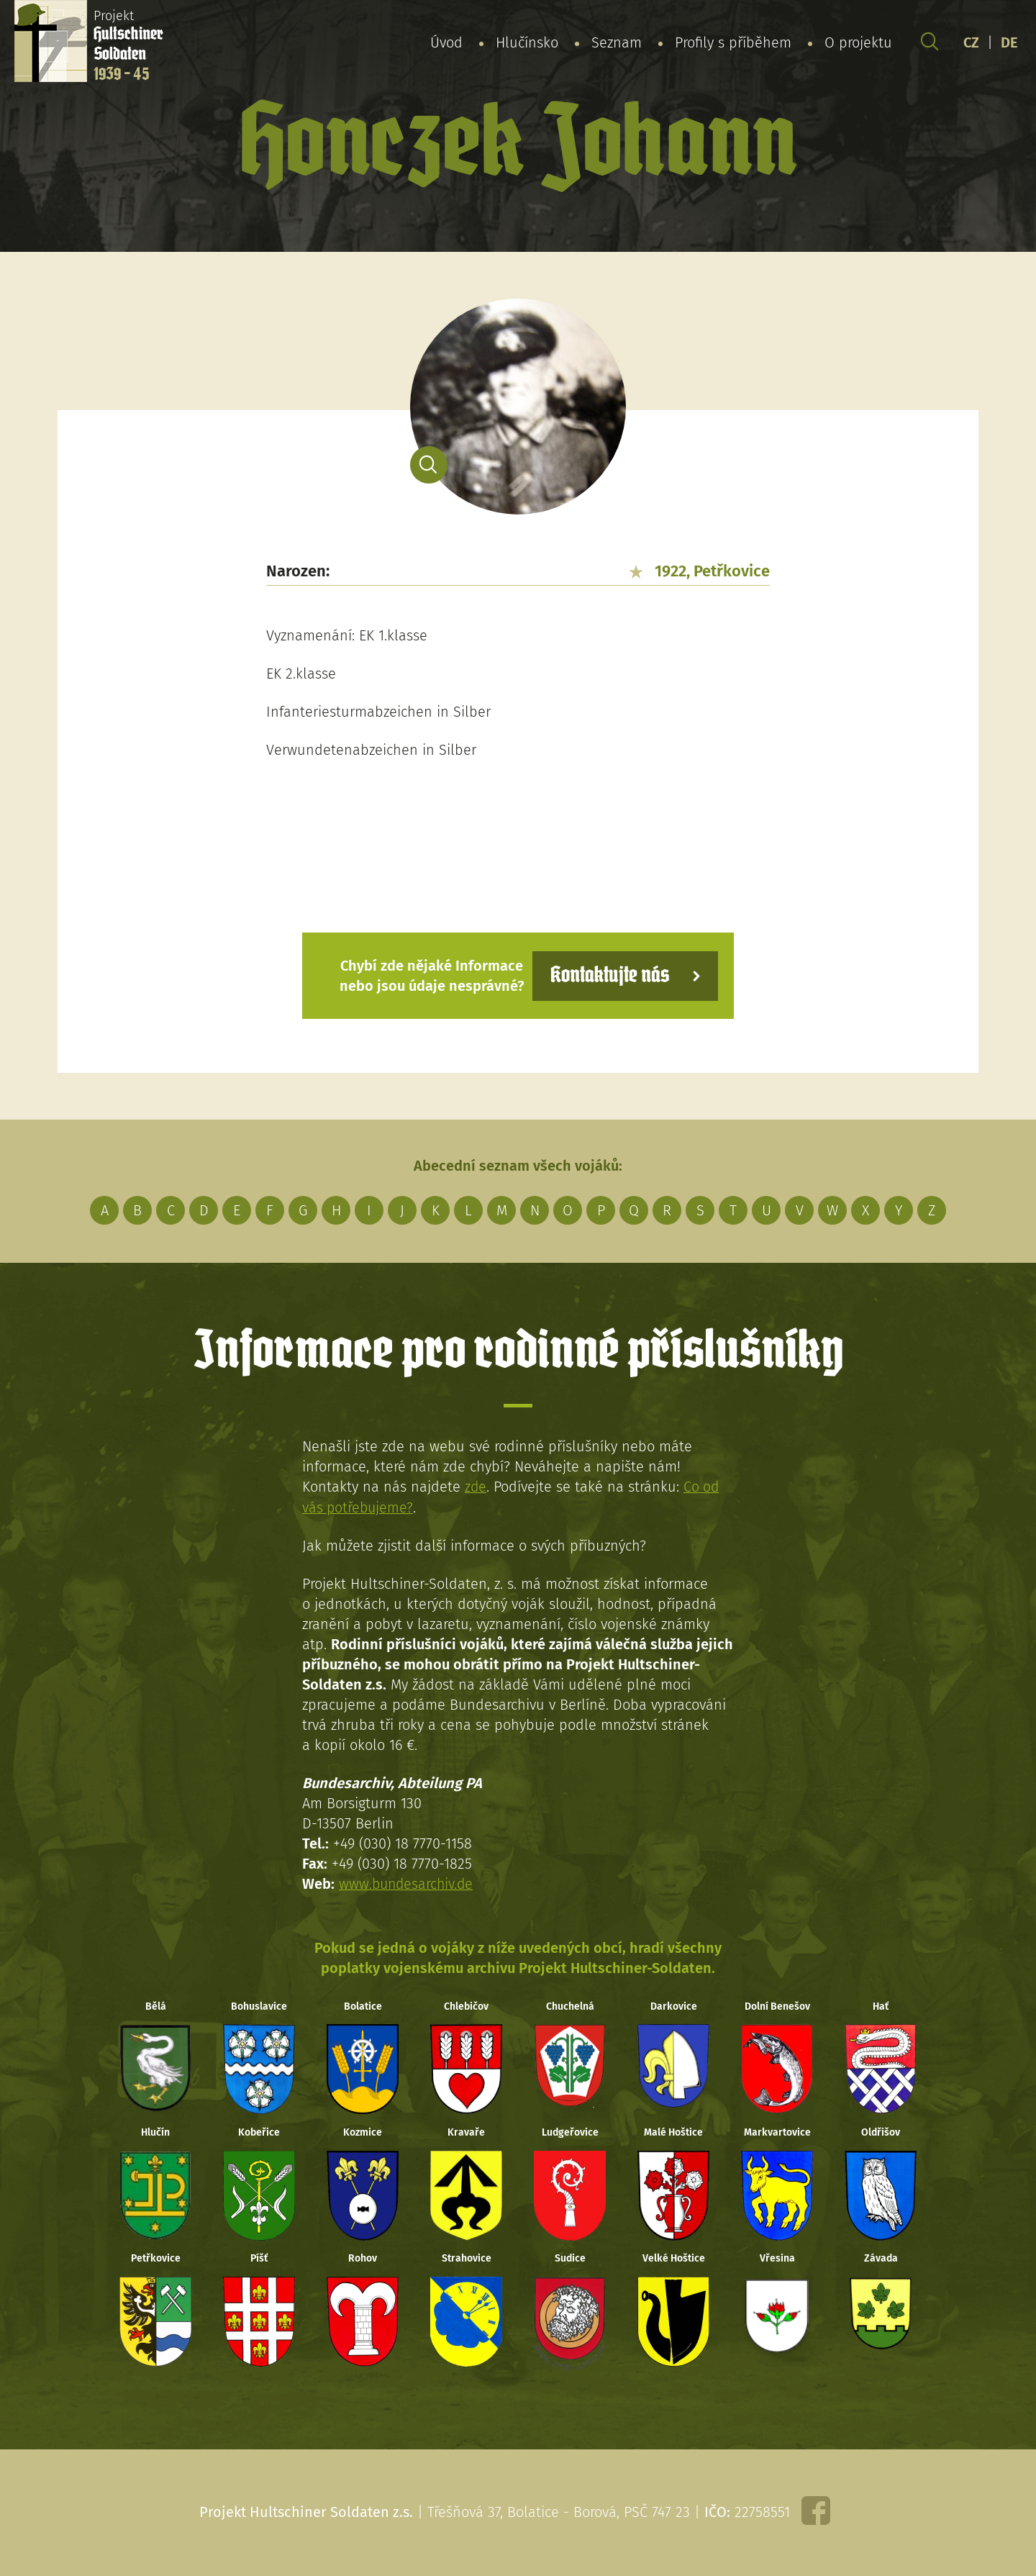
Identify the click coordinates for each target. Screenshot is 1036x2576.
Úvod (446, 42)
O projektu (858, 42)
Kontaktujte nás (607, 975)
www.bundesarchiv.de (408, 1883)
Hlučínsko (527, 42)
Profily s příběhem (733, 42)
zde (476, 1486)
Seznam (616, 42)
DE (1009, 42)
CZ (971, 42)
